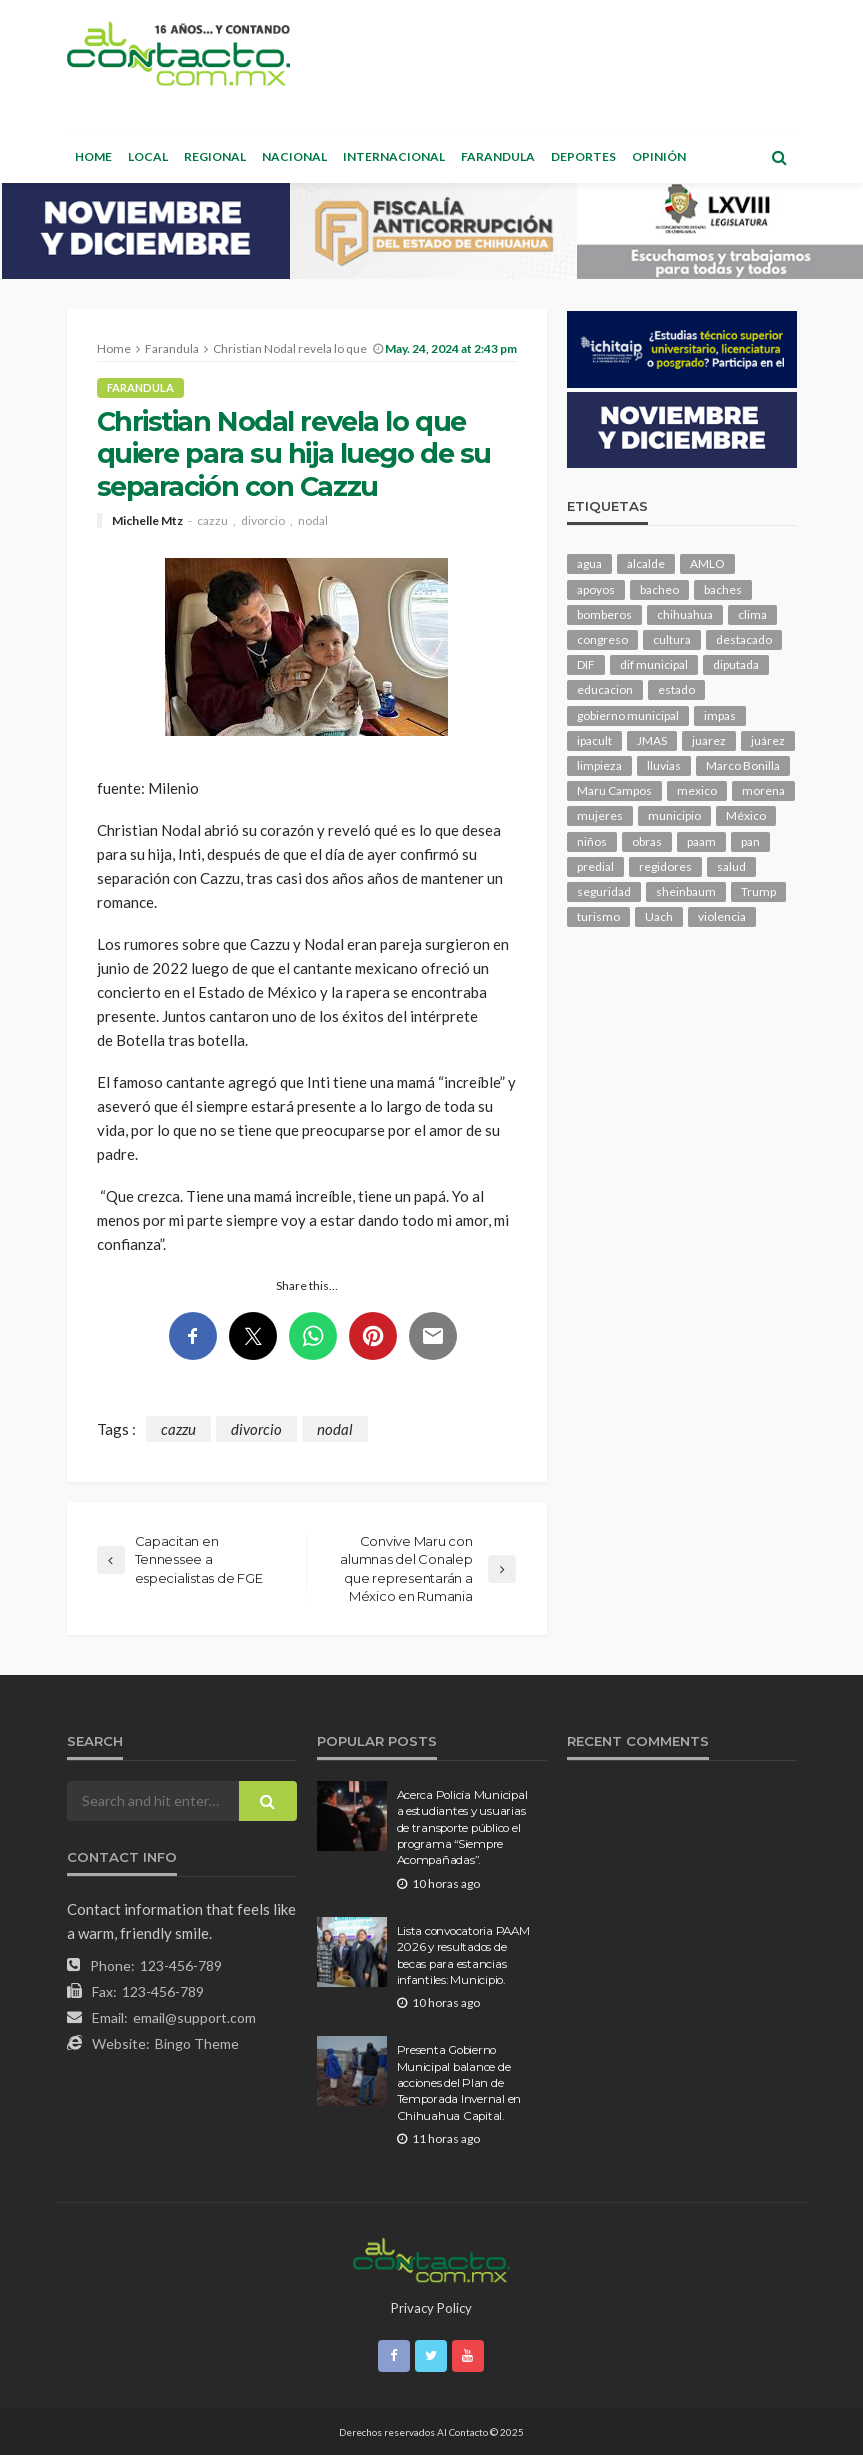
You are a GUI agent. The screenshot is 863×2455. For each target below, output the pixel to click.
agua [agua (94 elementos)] (589, 563)
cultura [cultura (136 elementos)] (672, 639)
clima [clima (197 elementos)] (752, 614)
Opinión (659, 156)
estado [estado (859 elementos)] (676, 689)
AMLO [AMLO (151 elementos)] (707, 563)
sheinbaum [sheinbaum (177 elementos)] (686, 891)
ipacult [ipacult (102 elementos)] (594, 740)
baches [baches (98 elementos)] (723, 589)
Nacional (294, 156)
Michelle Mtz (147, 521)
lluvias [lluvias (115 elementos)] (664, 765)
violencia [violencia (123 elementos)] (722, 916)
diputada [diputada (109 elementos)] (736, 664)
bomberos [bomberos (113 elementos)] (604, 614)
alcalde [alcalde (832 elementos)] (646, 563)
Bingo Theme (197, 2043)
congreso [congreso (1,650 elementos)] (602, 639)
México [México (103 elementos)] (746, 815)
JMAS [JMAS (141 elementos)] (652, 740)
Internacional (394, 156)
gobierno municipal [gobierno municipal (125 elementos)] (628, 715)
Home (93, 156)
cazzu (212, 521)
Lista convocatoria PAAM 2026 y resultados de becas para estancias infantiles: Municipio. (463, 1955)
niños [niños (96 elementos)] (592, 841)
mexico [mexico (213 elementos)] (697, 790)
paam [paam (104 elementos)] (701, 841)
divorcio (263, 521)
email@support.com (194, 2017)
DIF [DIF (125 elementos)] (586, 664)
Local (148, 156)
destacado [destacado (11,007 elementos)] (744, 639)
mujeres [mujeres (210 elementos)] (600, 815)
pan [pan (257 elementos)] (750, 841)
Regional (215, 156)
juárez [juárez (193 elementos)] (768, 740)
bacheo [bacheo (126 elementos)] (659, 589)
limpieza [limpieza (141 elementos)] (599, 765)
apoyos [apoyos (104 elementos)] (596, 589)
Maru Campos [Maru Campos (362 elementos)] (614, 790)
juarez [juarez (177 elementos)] (709, 740)
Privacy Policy (431, 2308)
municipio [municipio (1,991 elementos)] (674, 815)
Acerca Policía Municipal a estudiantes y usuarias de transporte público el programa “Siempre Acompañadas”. (462, 1828)
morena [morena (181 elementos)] (763, 790)
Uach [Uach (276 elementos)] (659, 916)
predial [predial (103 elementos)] (595, 866)
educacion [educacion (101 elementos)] (605, 689)
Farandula (498, 156)
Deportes (583, 156)
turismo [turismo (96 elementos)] (598, 916)
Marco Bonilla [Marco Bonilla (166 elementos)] (743, 765)
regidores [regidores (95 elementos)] (665, 866)
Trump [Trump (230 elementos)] (758, 891)
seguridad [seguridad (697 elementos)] (604, 891)
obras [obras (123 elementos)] (647, 841)
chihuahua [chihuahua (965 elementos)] (685, 614)
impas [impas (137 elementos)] (720, 715)
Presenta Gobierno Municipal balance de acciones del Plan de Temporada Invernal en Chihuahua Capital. (459, 2083)
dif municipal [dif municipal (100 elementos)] (654, 664)
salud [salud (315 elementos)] (731, 866)
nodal (313, 521)
